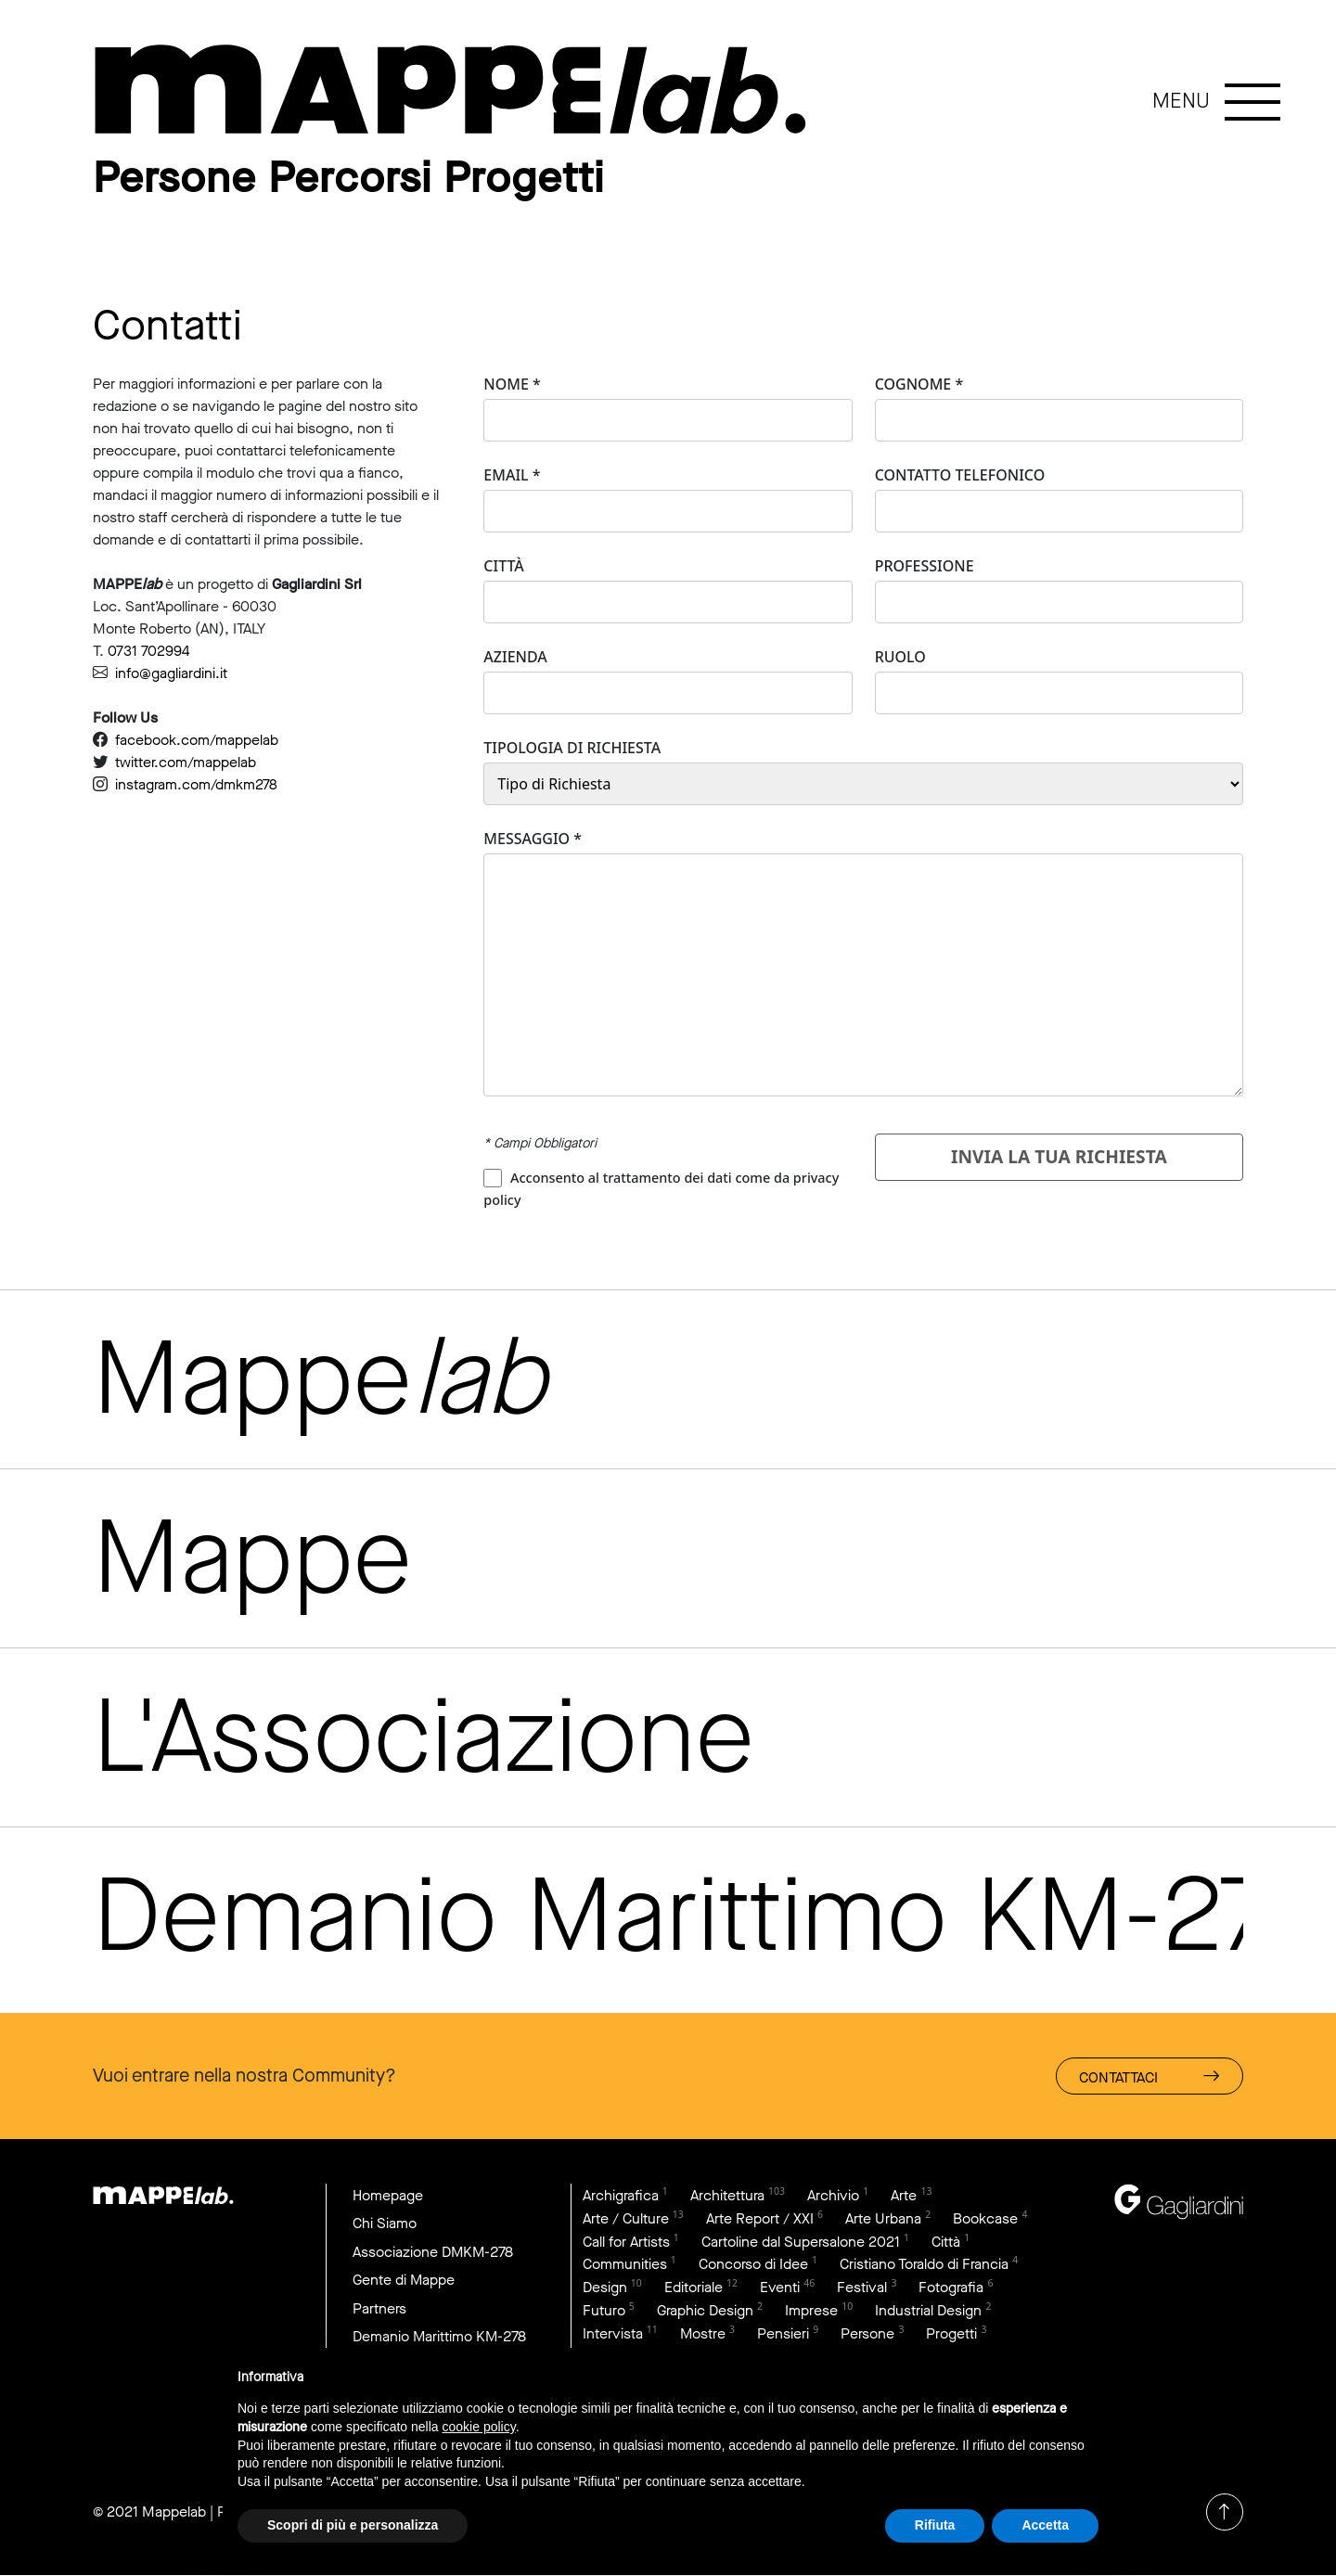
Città (503, 566)
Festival (862, 2288)
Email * (511, 475)
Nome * (512, 384)
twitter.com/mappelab (185, 762)
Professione (924, 566)
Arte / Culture (626, 2218)
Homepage (388, 2195)
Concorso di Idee (753, 2265)
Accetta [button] (1045, 2525)
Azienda (515, 657)
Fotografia (950, 2288)
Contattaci (1149, 2076)
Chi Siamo (385, 2224)
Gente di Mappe (404, 2280)
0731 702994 (149, 650)
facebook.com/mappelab (196, 740)
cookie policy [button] (479, 2426)
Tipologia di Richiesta (572, 747)
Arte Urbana (883, 2218)
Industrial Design (928, 2311)
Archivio (833, 2195)
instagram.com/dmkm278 (196, 784)
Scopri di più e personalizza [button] (352, 2525)
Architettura (727, 2195)
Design (605, 2288)
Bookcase (985, 2218)
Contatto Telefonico (960, 475)
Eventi (780, 2288)
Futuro (604, 2311)
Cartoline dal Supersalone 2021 (800, 2241)
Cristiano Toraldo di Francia (924, 2265)
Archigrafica (621, 2195)
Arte (904, 2195)
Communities (625, 2265)
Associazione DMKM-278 (434, 2252)
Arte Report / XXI (760, 2218)
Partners (379, 2308)
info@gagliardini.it (171, 673)
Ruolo (900, 657)
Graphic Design (705, 2311)
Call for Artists (626, 2241)
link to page (464, 91)
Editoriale (693, 2288)
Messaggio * (532, 838)
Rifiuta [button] (935, 2525)
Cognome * (919, 384)
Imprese (811, 2311)
